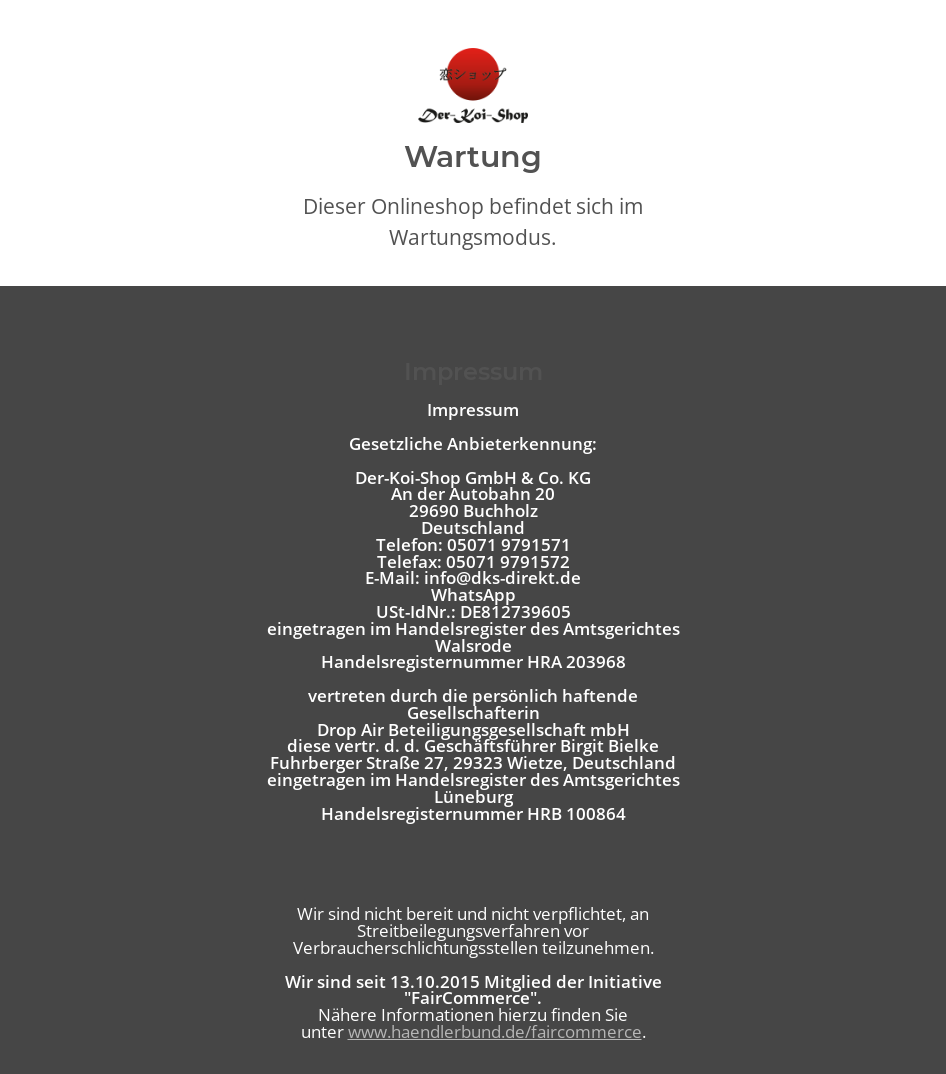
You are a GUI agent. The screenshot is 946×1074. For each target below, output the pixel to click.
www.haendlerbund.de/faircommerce (495, 1031)
